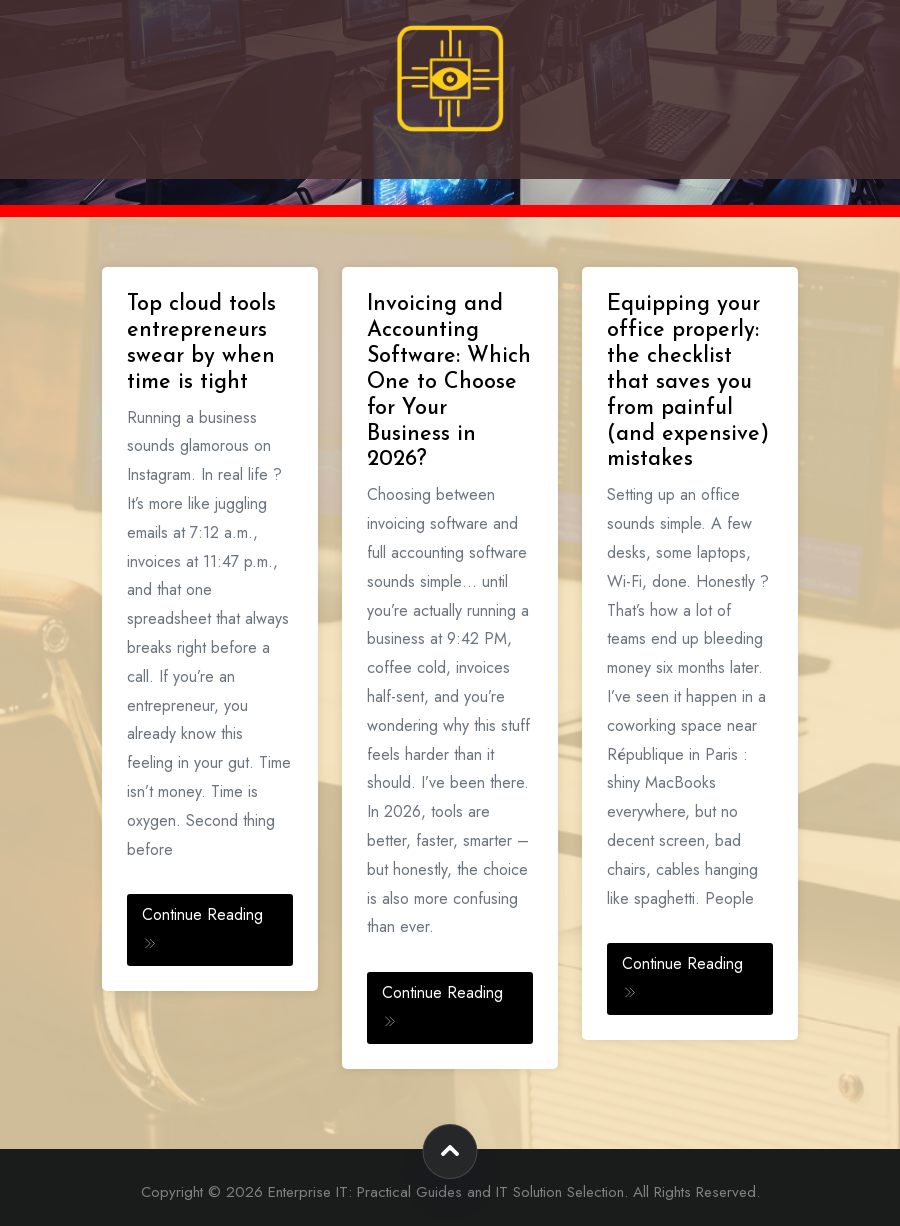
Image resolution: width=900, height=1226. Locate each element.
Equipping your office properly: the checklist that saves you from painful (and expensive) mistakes (688, 382)
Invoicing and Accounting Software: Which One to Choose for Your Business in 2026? (449, 382)
